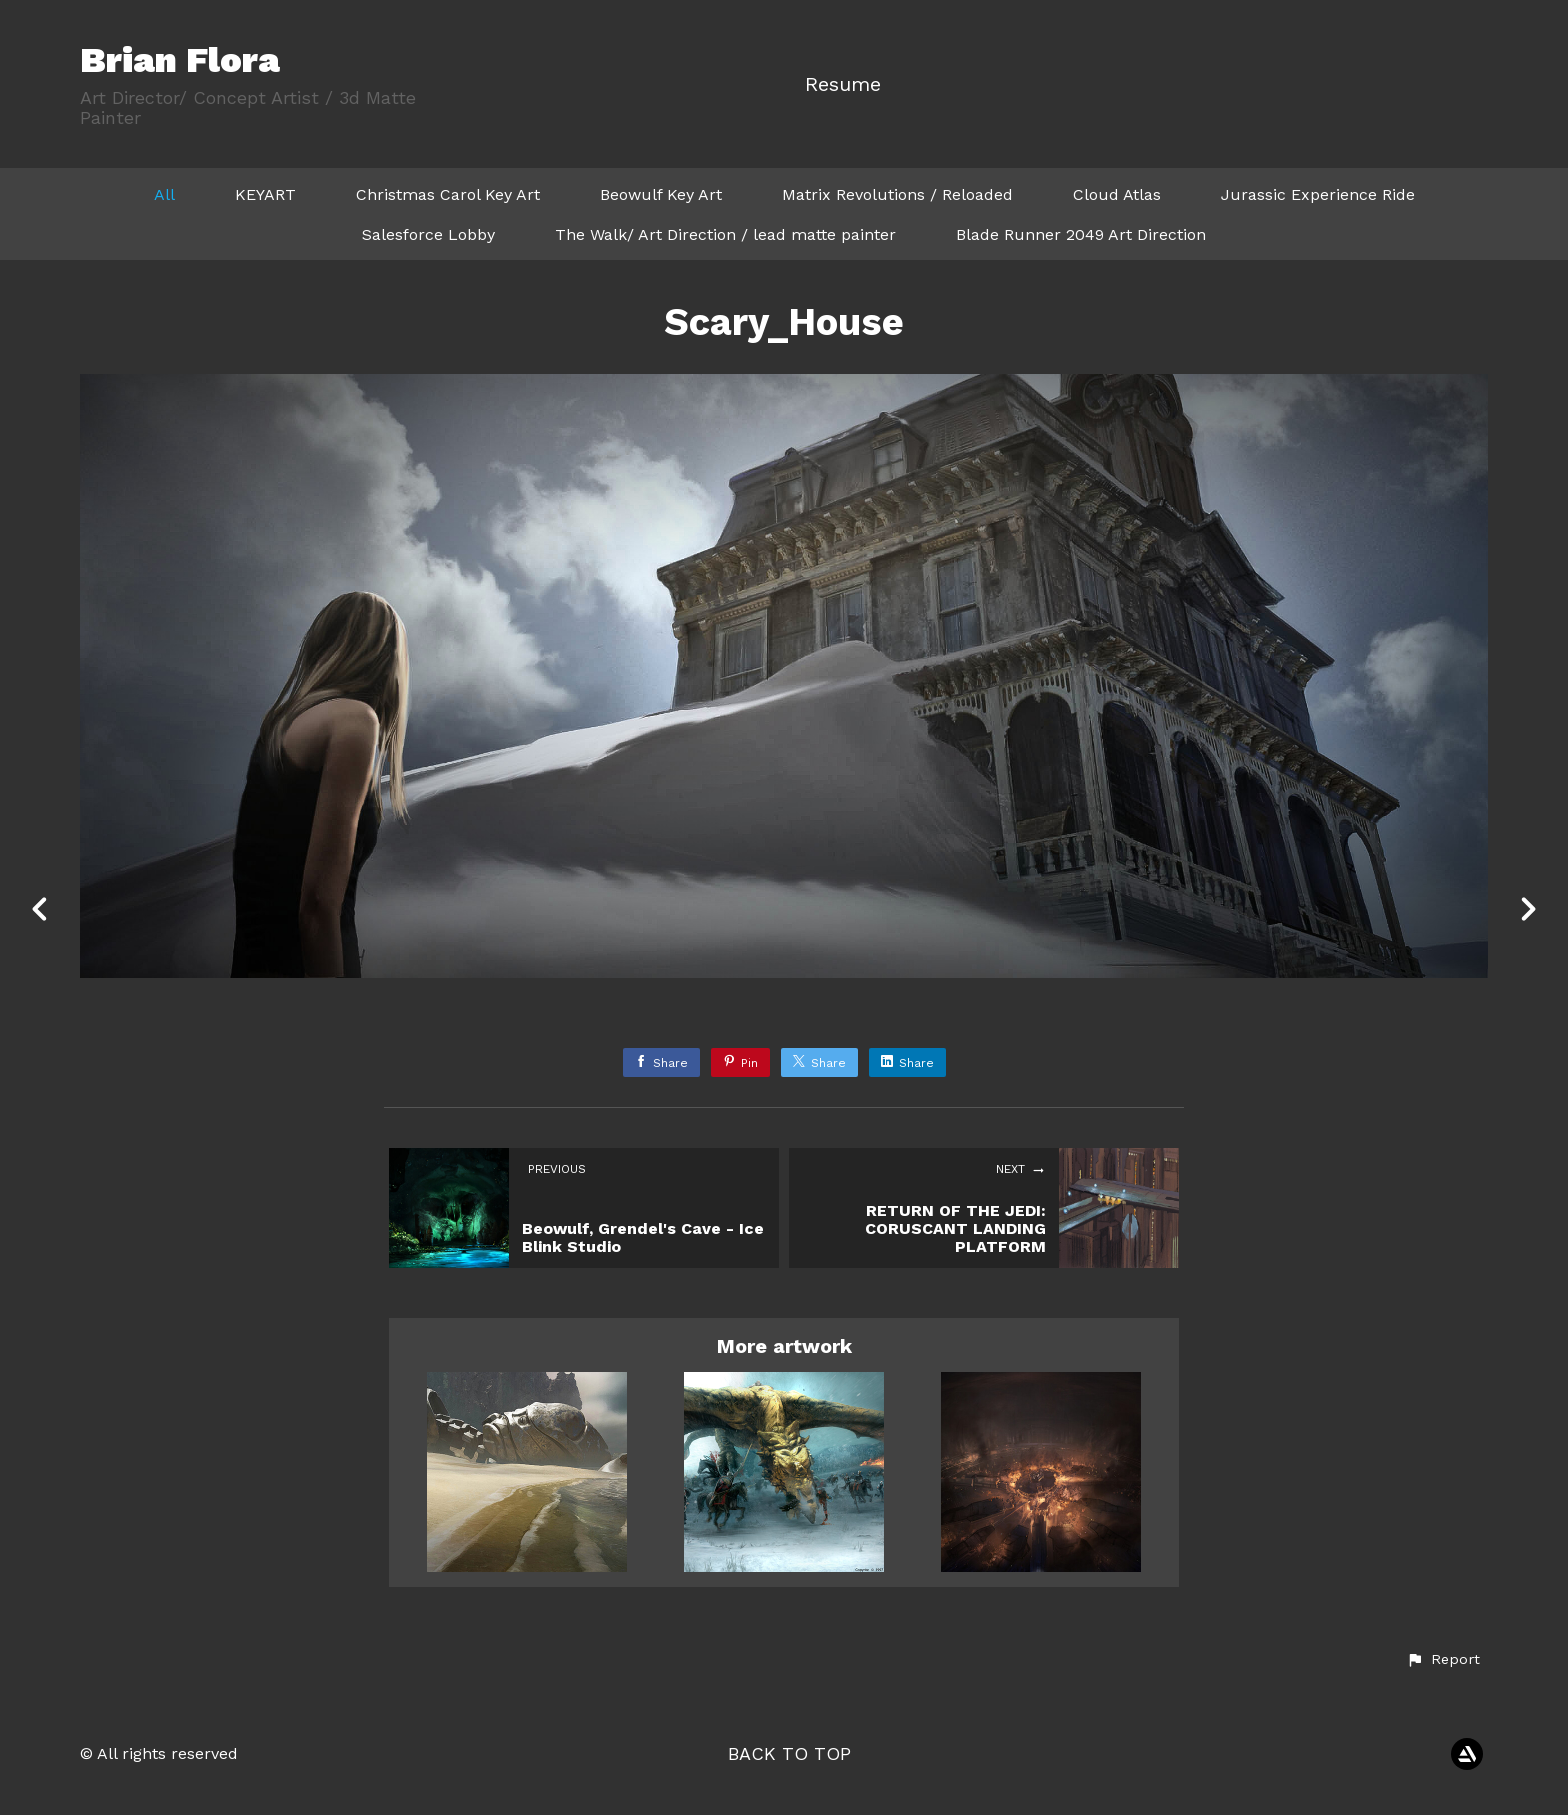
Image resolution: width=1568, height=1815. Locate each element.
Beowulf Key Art (661, 194)
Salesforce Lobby (428, 234)
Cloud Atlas (1117, 194)
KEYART (265, 194)
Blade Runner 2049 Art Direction (1081, 234)
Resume (843, 84)
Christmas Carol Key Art (448, 194)
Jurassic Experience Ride (1318, 194)
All (164, 194)
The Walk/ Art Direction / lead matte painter (725, 234)
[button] (1443, 1660)
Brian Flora (180, 60)
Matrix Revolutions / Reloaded (897, 194)
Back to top (789, 1753)
